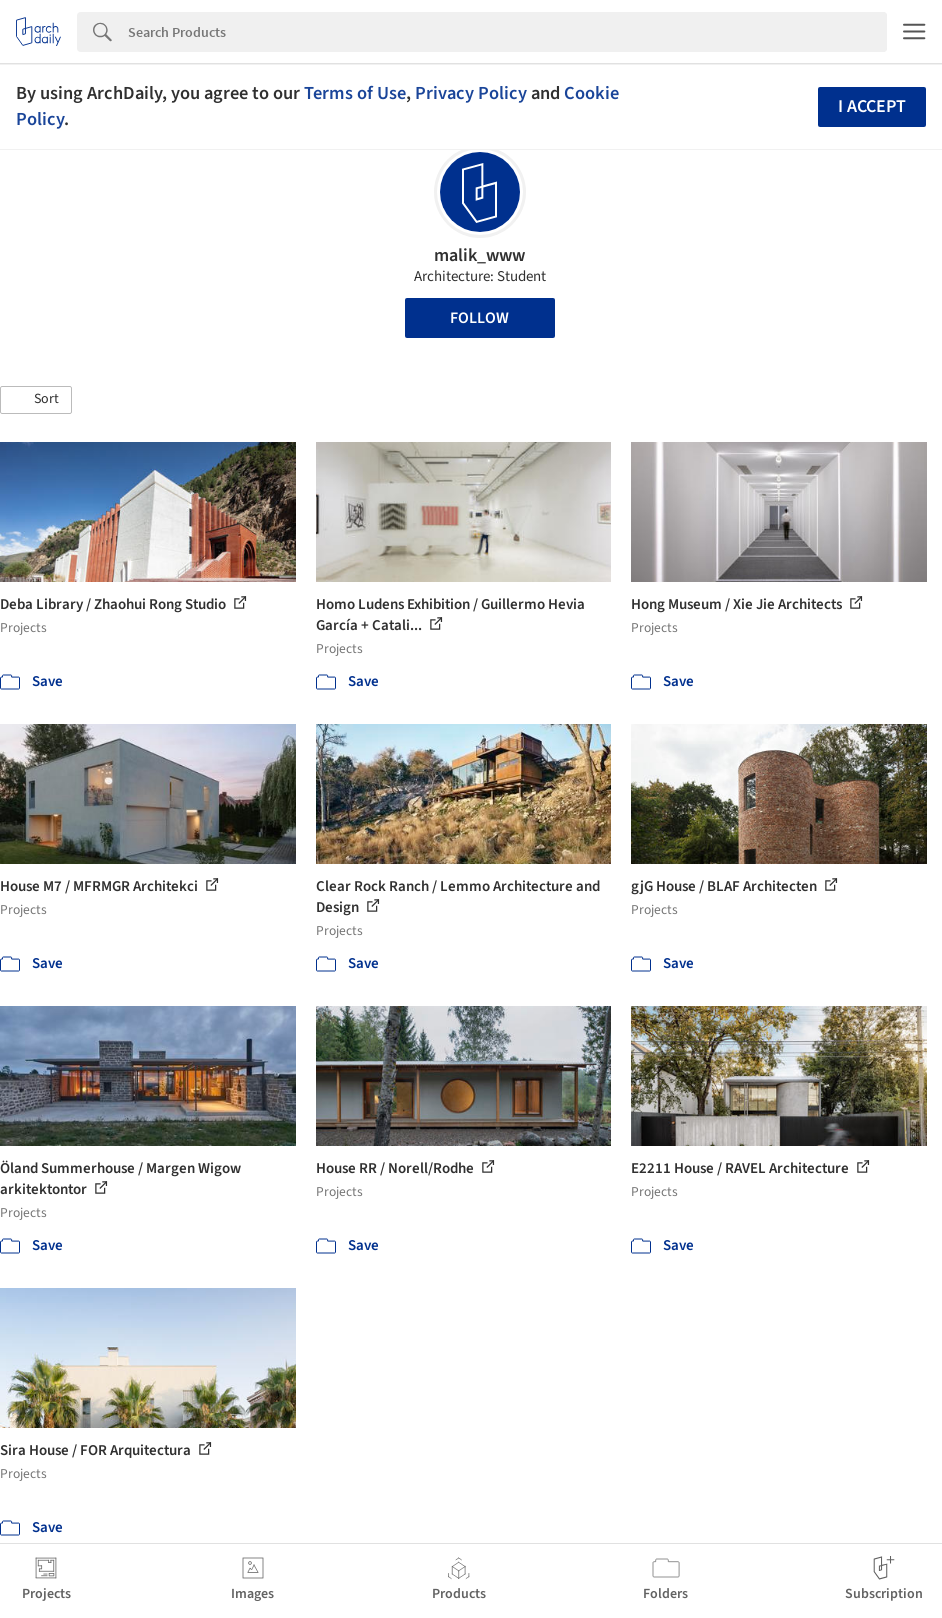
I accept (872, 106)
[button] (36, 400)
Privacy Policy (471, 93)
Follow (479, 318)
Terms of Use (355, 93)
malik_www (479, 255)
